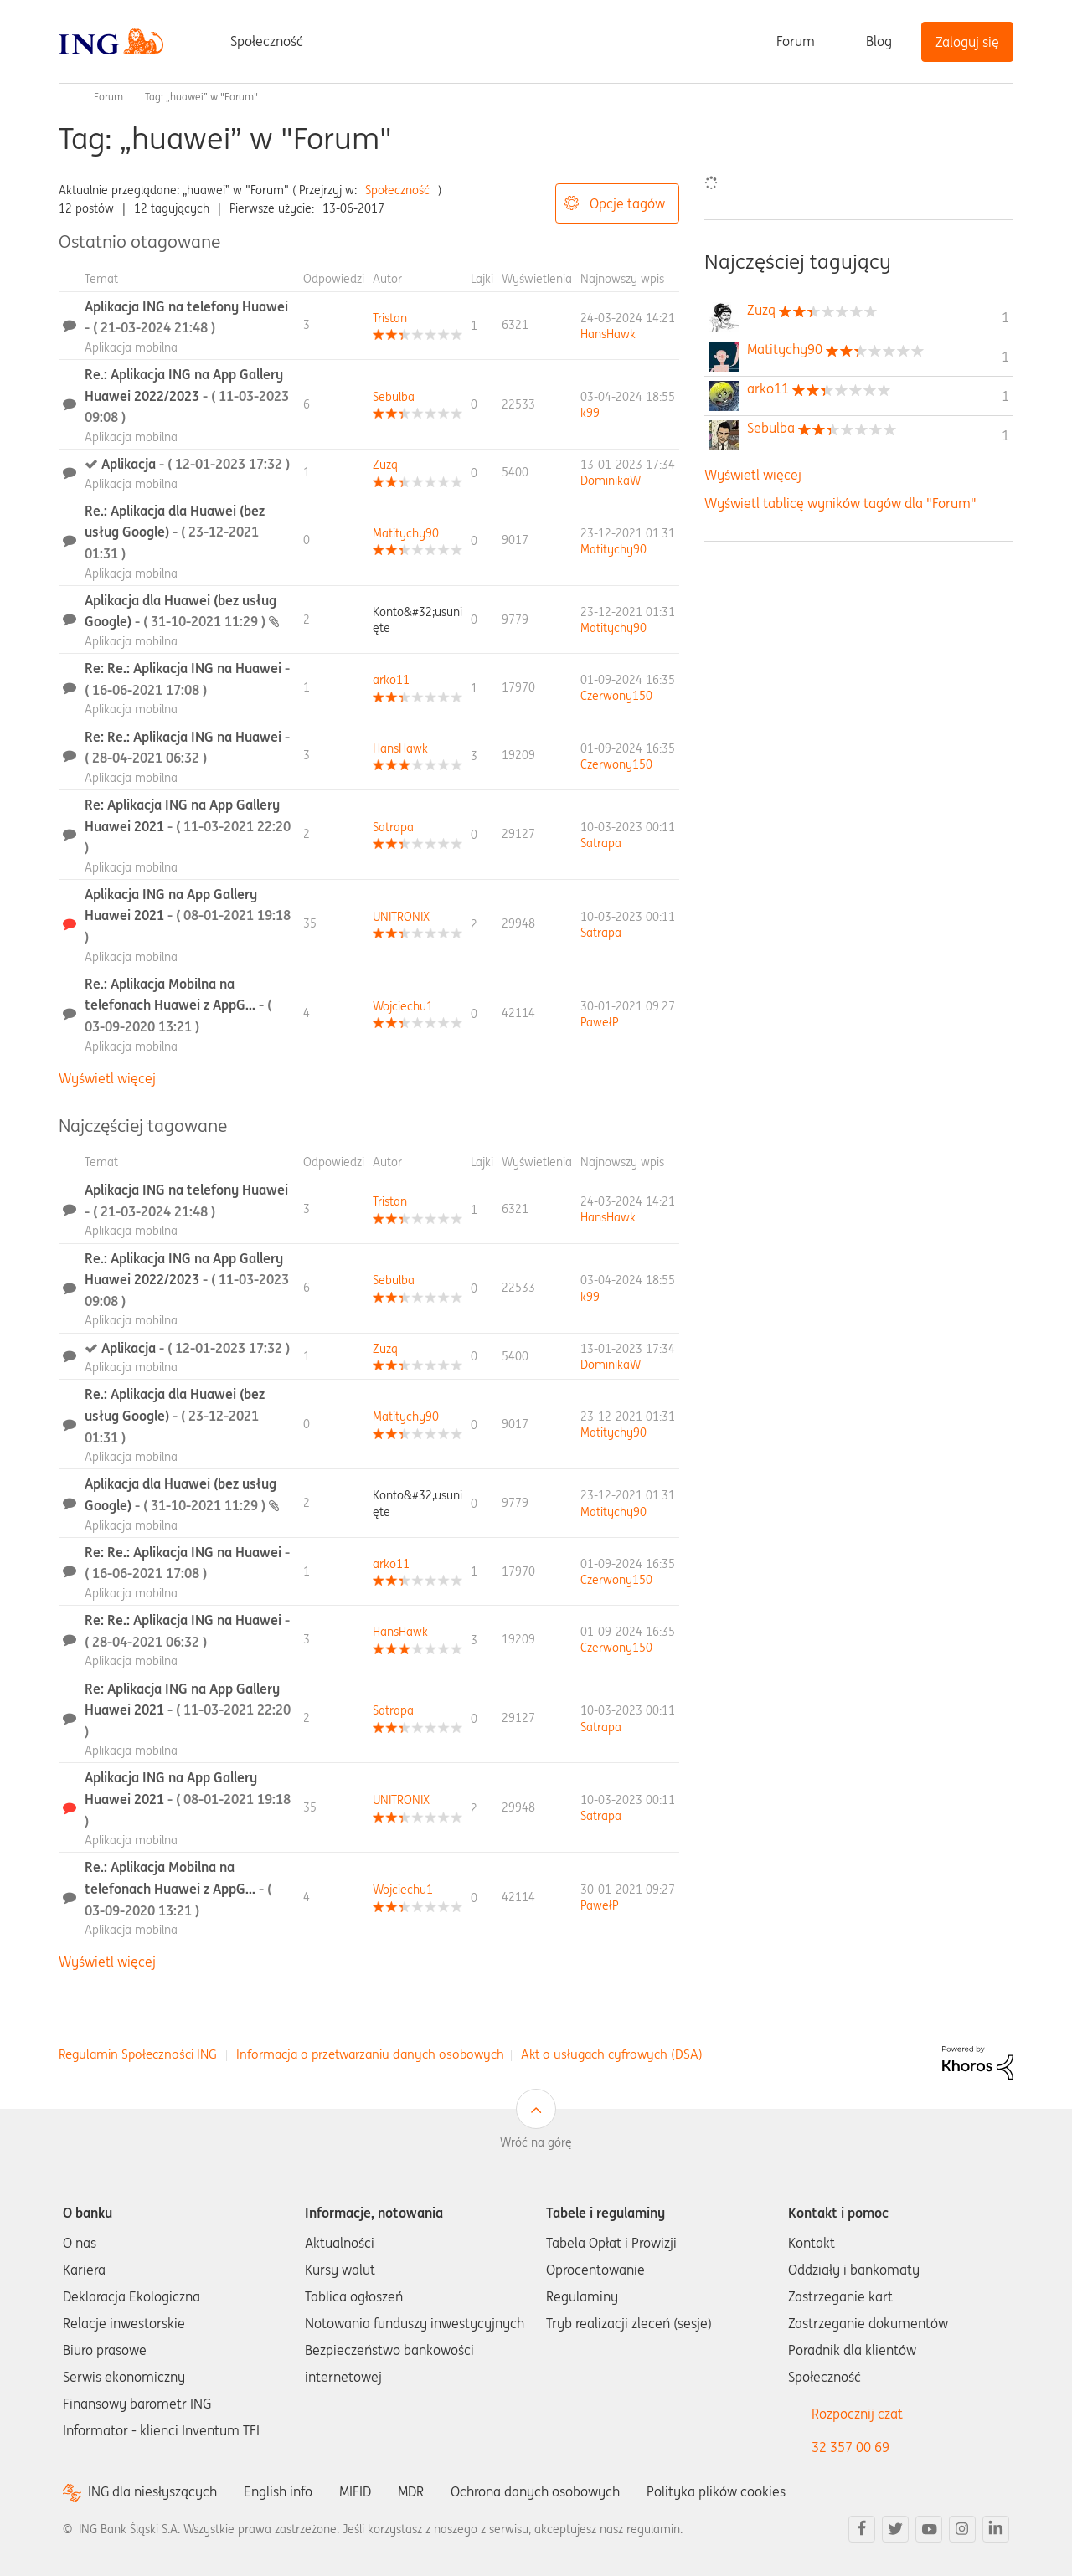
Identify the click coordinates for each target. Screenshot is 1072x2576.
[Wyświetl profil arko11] (391, 679)
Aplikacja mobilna (131, 347)
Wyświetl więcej (107, 1078)
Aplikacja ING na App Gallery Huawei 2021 (188, 915)
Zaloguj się (967, 41)
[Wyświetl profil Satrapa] (393, 827)
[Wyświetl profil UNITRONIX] (401, 916)
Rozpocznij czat (857, 2413)
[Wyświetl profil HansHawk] (608, 334)
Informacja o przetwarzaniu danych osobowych (370, 2054)
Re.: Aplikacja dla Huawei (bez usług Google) (175, 532)
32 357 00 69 (850, 2447)
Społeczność (266, 41)
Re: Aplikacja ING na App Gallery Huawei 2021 (188, 826)
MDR (411, 2491)
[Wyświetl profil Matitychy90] (406, 533)
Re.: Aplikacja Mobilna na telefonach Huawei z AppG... (178, 1005)
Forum (795, 41)
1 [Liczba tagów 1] (1005, 317)
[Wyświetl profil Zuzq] (385, 464)
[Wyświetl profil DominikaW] (610, 480)
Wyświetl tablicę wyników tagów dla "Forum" (840, 503)
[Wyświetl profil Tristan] (390, 318)
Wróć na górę (536, 2142)
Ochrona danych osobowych (535, 2491)
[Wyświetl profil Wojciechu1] (403, 1006)
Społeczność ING (65, 97)
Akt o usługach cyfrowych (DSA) (612, 2054)
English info (278, 2491)
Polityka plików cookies (716, 2491)
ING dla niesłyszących (152, 2492)
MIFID (355, 2491)
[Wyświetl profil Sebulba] (394, 396)
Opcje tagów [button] (627, 203)
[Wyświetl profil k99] (590, 412)
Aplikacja (195, 463)
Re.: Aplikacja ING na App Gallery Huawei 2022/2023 (187, 395)
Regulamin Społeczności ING (138, 2054)
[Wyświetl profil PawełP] (599, 1022)
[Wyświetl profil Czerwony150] (616, 695)
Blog (879, 41)
